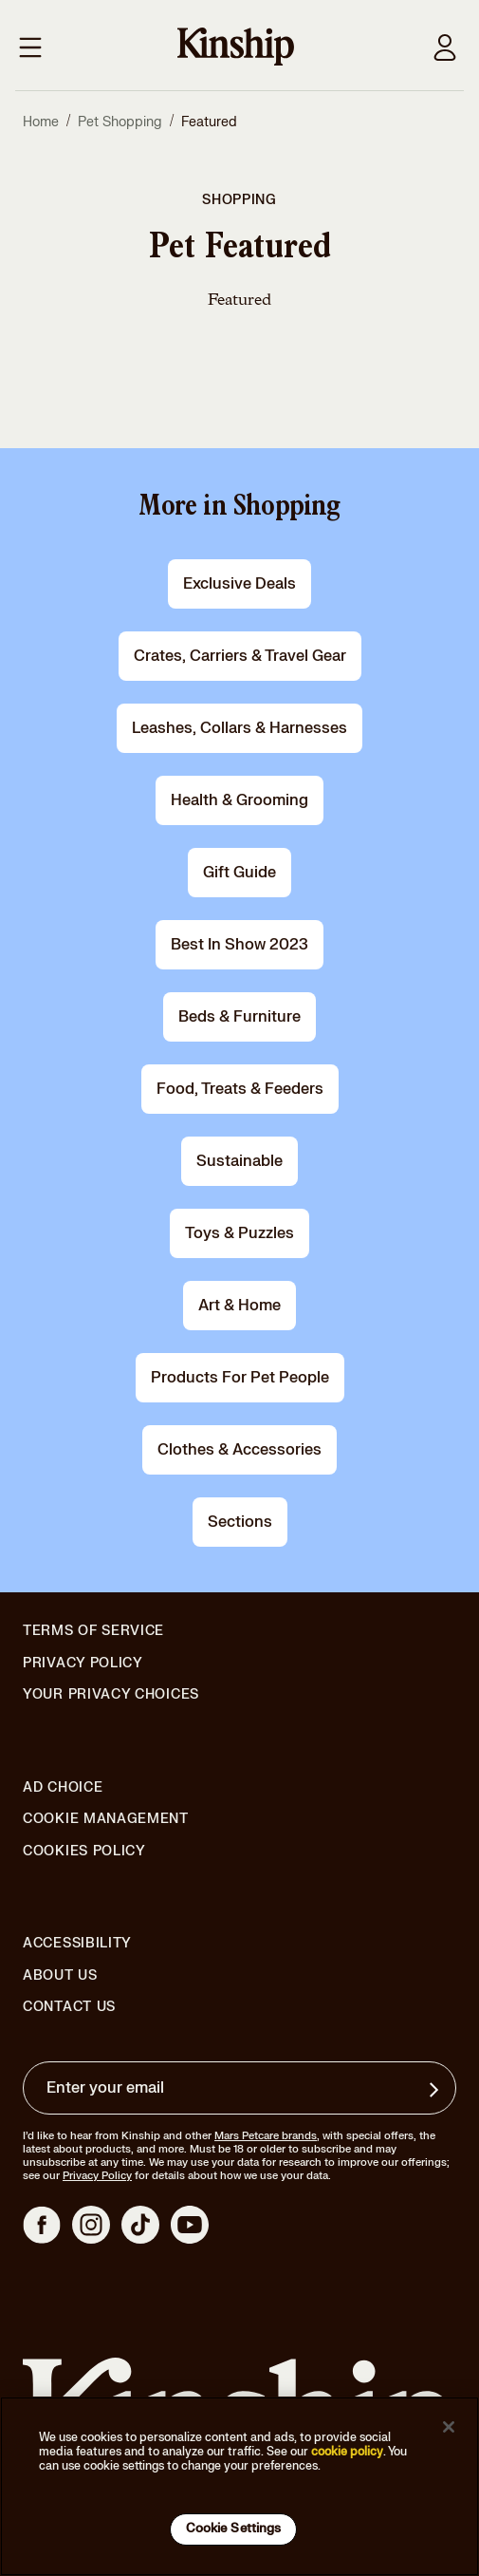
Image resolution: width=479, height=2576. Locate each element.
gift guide (239, 872)
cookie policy (347, 2451)
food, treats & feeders (240, 1089)
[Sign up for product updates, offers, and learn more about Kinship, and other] (436, 2090)
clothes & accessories (239, 1449)
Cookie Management (106, 1819)
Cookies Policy (84, 1851)
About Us (60, 1975)
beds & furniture (239, 1016)
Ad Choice (62, 1787)
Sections (240, 1522)
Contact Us (69, 2007)
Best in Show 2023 (239, 944)
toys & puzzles (239, 1233)
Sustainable (239, 1161)
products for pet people (240, 1377)
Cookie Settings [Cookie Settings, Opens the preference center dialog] (234, 2528)
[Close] (449, 2427)
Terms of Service (93, 1631)
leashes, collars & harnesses (239, 728)
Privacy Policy (83, 1663)
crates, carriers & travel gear (240, 656)
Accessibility (77, 1943)
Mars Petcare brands (265, 2136)
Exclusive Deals (239, 583)
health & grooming (239, 800)
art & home (239, 1305)
